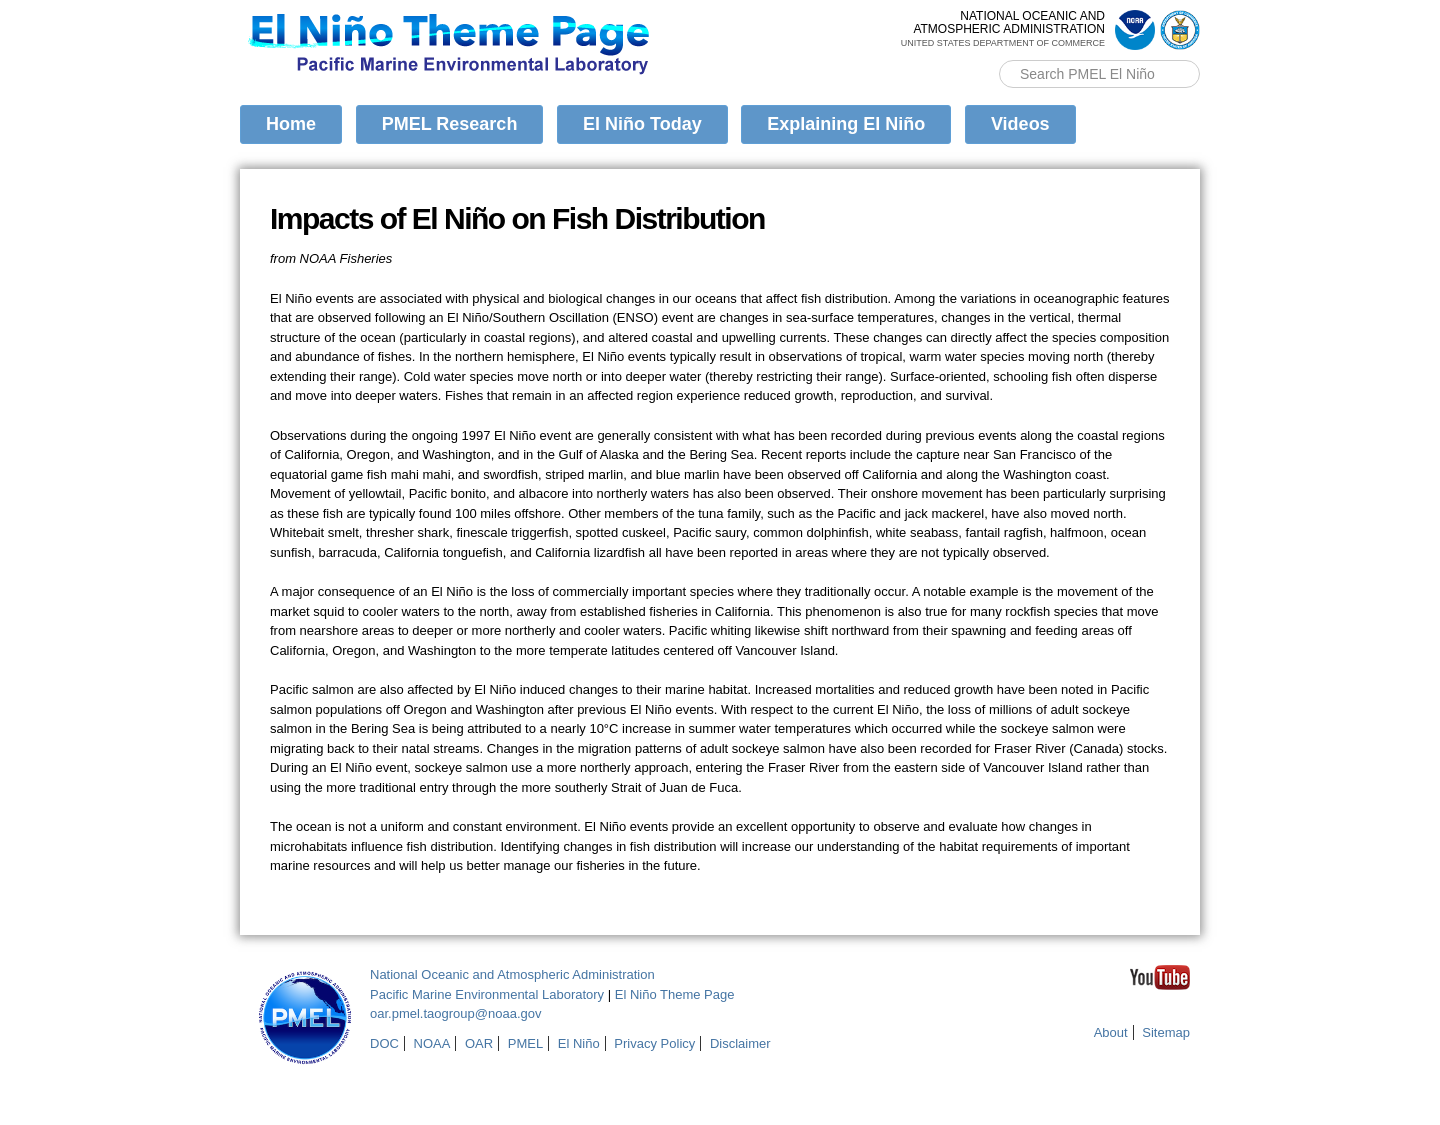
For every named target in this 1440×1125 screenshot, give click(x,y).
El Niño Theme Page (675, 994)
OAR (479, 1043)
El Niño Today (642, 124)
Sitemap (1166, 1032)
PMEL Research (450, 124)
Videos (1020, 124)
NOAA (432, 1043)
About (1111, 1032)
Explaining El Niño (846, 124)
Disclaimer (740, 1043)
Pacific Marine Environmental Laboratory (487, 994)
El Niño (579, 1043)
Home (291, 124)
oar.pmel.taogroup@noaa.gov (455, 1013)
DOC (384, 1043)
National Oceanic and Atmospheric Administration (512, 974)
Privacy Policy (654, 1043)
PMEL (525, 1043)
